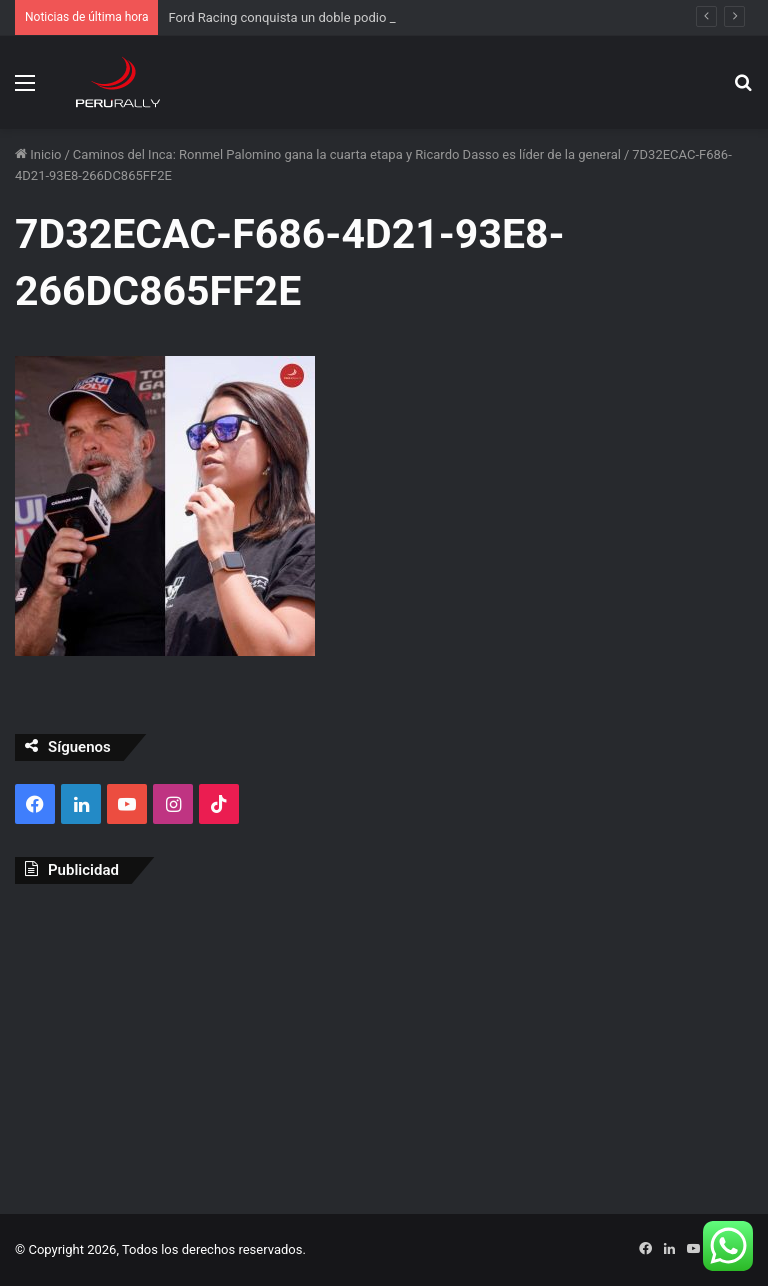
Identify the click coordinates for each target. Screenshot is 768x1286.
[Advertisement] (384, 1044)
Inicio (38, 154)
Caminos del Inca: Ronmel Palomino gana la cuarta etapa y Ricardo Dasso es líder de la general (347, 154)
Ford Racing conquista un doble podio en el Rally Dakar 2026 (342, 17)
